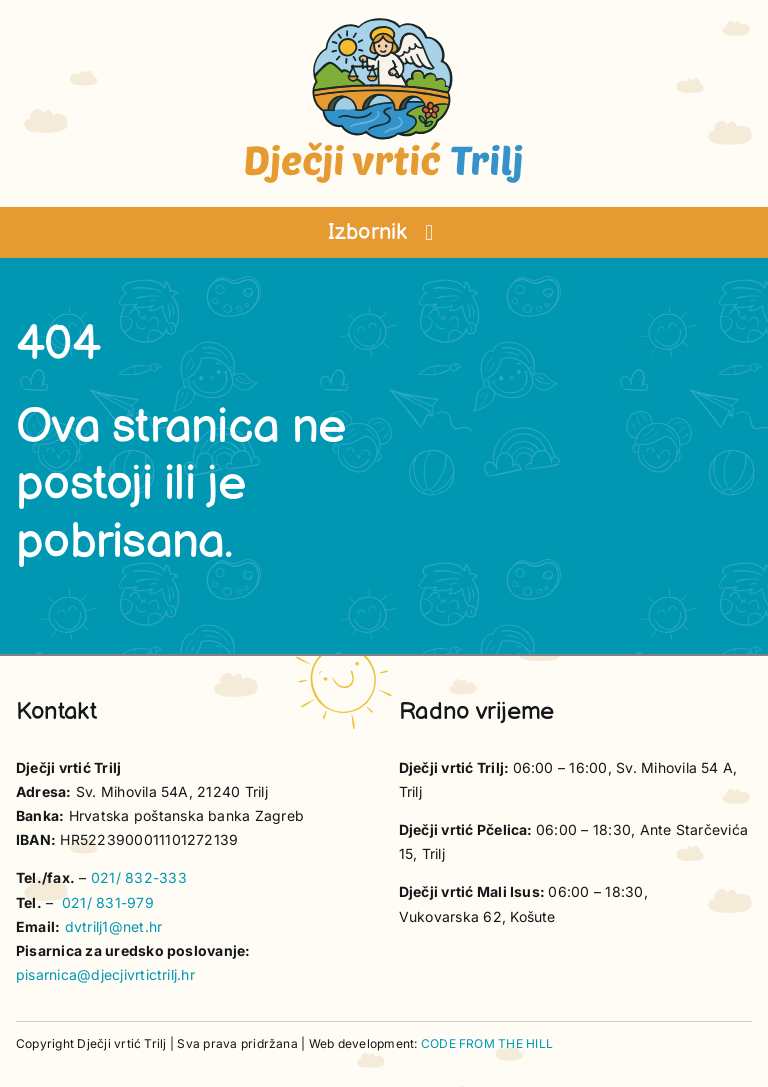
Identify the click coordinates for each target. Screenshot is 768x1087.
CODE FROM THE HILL (487, 1043)
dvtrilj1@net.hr (114, 926)
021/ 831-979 (108, 902)
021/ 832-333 (139, 877)
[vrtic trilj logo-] (384, 24)
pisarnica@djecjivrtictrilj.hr (105, 974)
